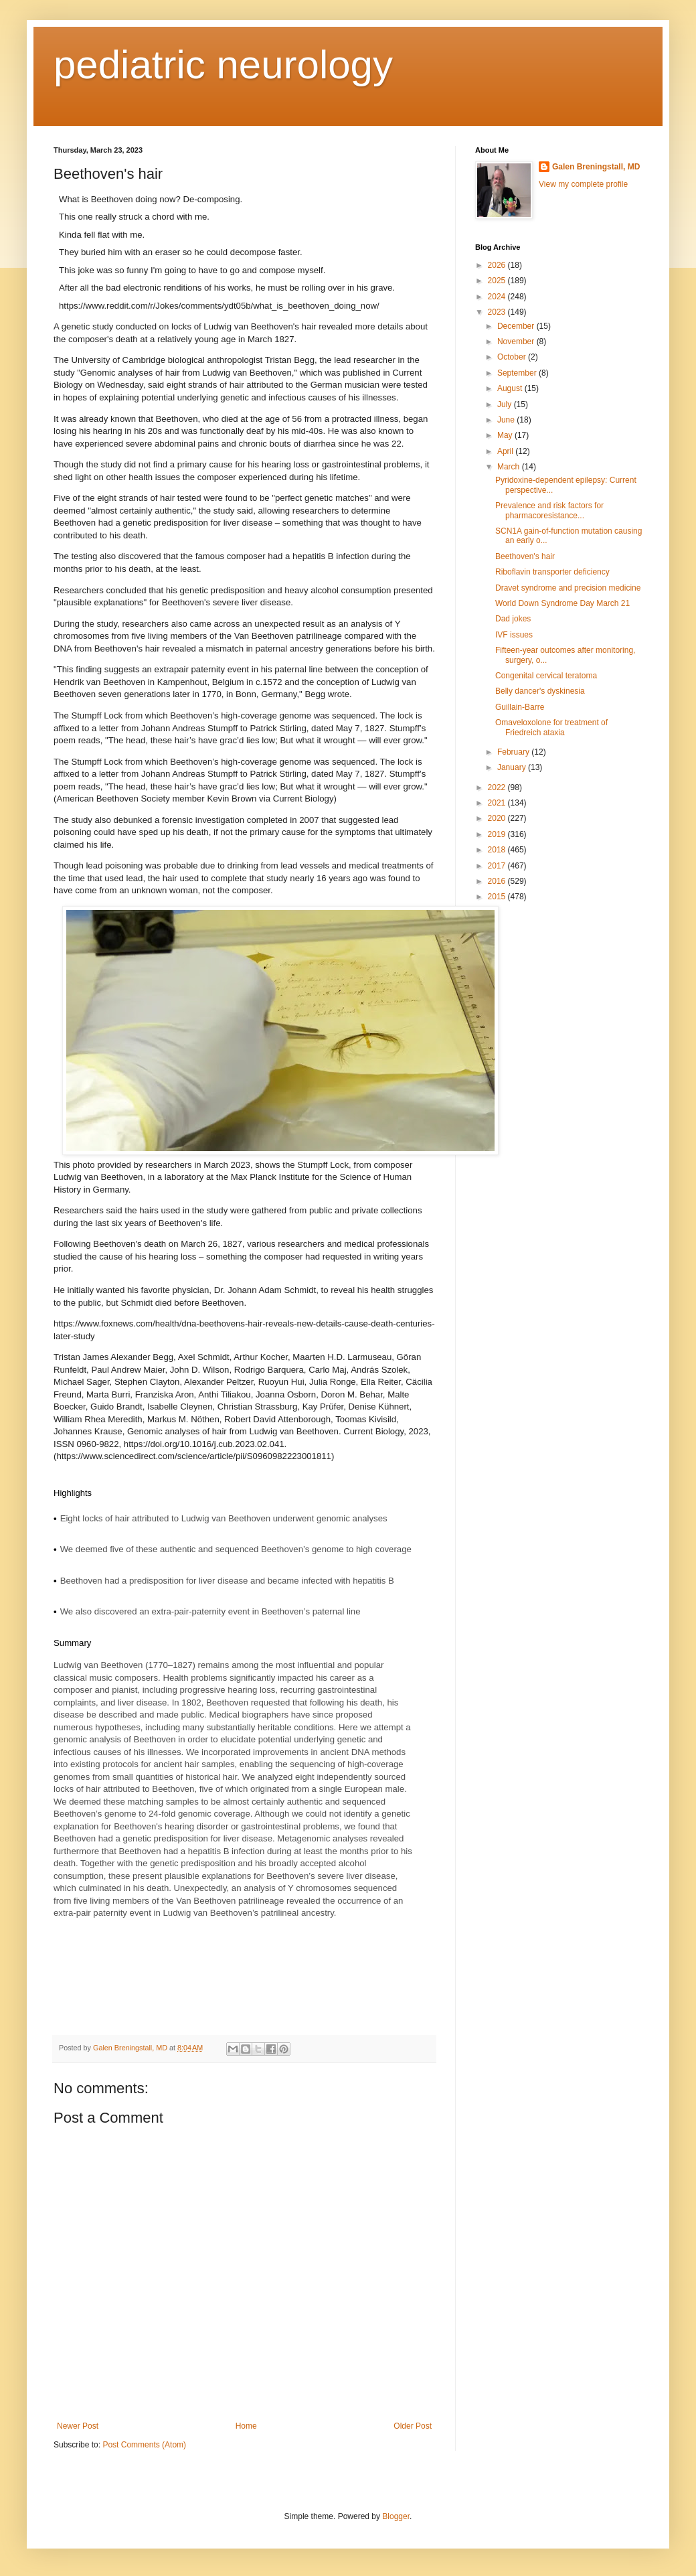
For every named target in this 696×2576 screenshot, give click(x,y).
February (514, 752)
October (512, 357)
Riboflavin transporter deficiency (552, 572)
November (517, 341)
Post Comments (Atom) (144, 2444)
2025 (498, 280)
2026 (498, 265)
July (505, 404)
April (506, 451)
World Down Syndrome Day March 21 (562, 603)
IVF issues (514, 634)
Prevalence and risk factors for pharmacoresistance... (549, 510)
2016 (498, 881)
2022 (498, 787)
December (517, 326)
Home (246, 2426)
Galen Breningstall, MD (596, 166)
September (518, 373)
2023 (498, 312)
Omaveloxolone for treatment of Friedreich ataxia (551, 727)
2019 (498, 834)
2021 (498, 803)
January (512, 767)
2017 (498, 865)
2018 (498, 849)
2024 (498, 296)
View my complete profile (583, 184)
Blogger (396, 2516)
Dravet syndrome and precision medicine (567, 588)
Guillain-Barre (519, 707)
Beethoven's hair (525, 556)
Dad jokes (513, 618)
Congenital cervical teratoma (546, 675)
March (509, 466)
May (506, 435)
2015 (498, 896)
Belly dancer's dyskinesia (540, 691)
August (511, 388)
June (507, 420)
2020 (498, 818)
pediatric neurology (223, 64)
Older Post (413, 2426)
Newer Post (77, 2426)
